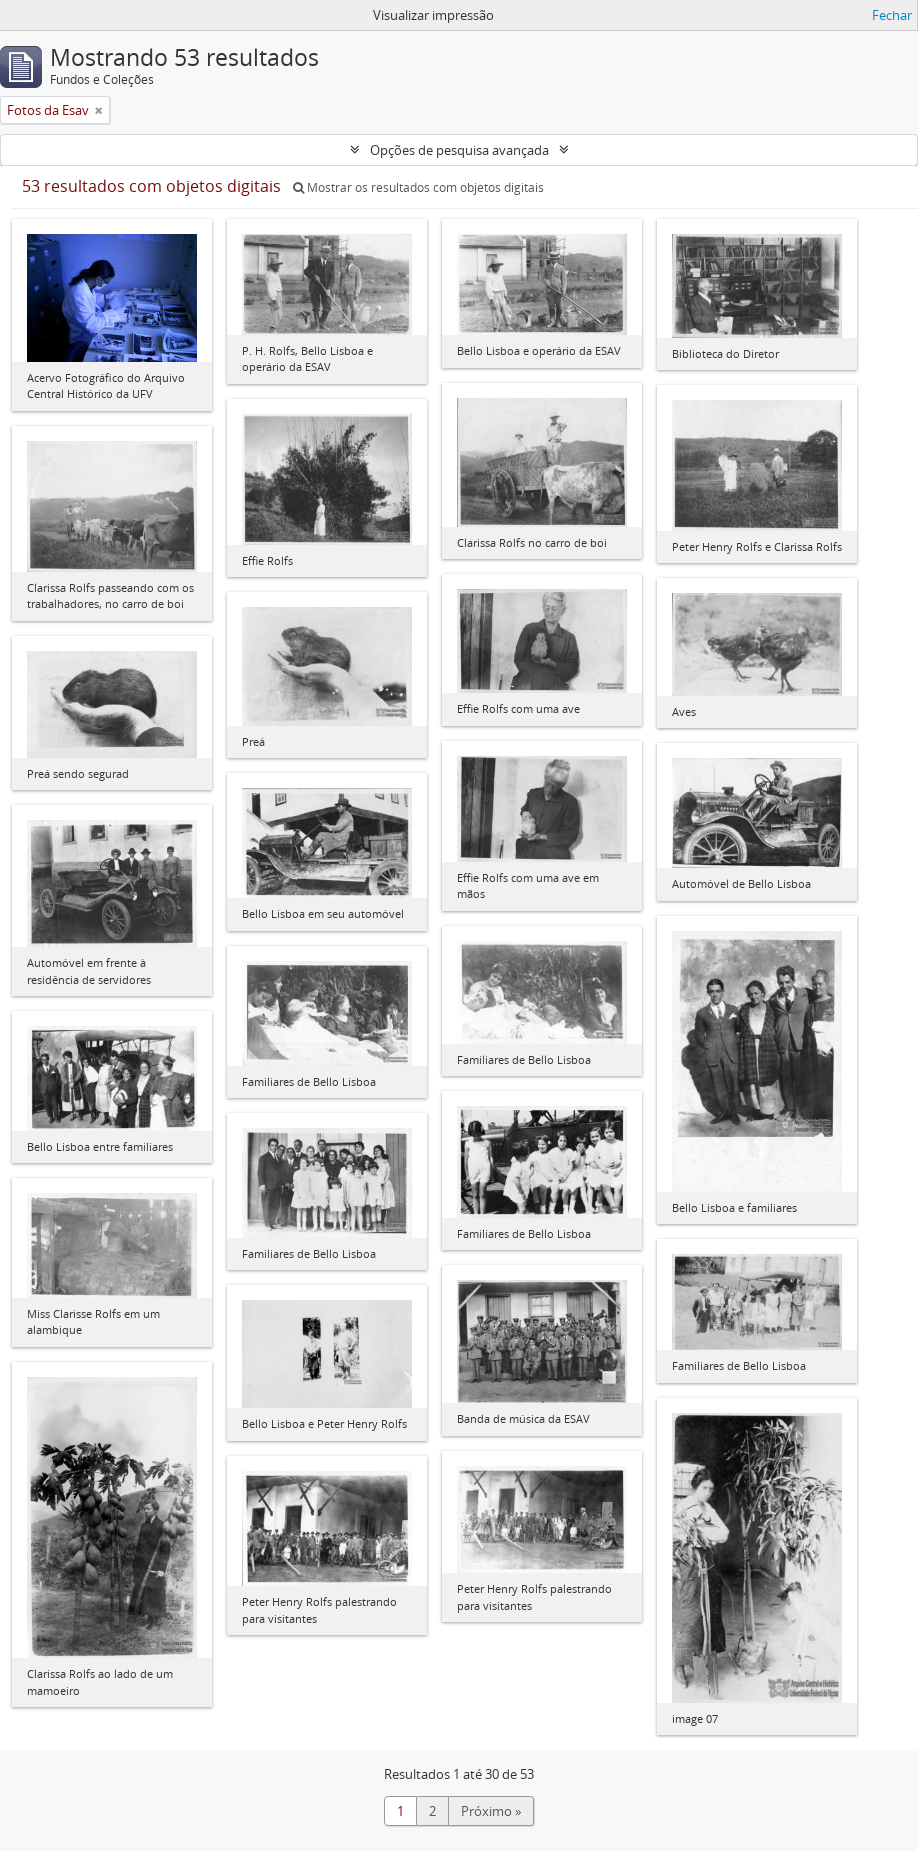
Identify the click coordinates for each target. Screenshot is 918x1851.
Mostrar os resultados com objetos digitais (418, 187)
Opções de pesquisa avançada (459, 150)
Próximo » (491, 1811)
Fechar (892, 15)
